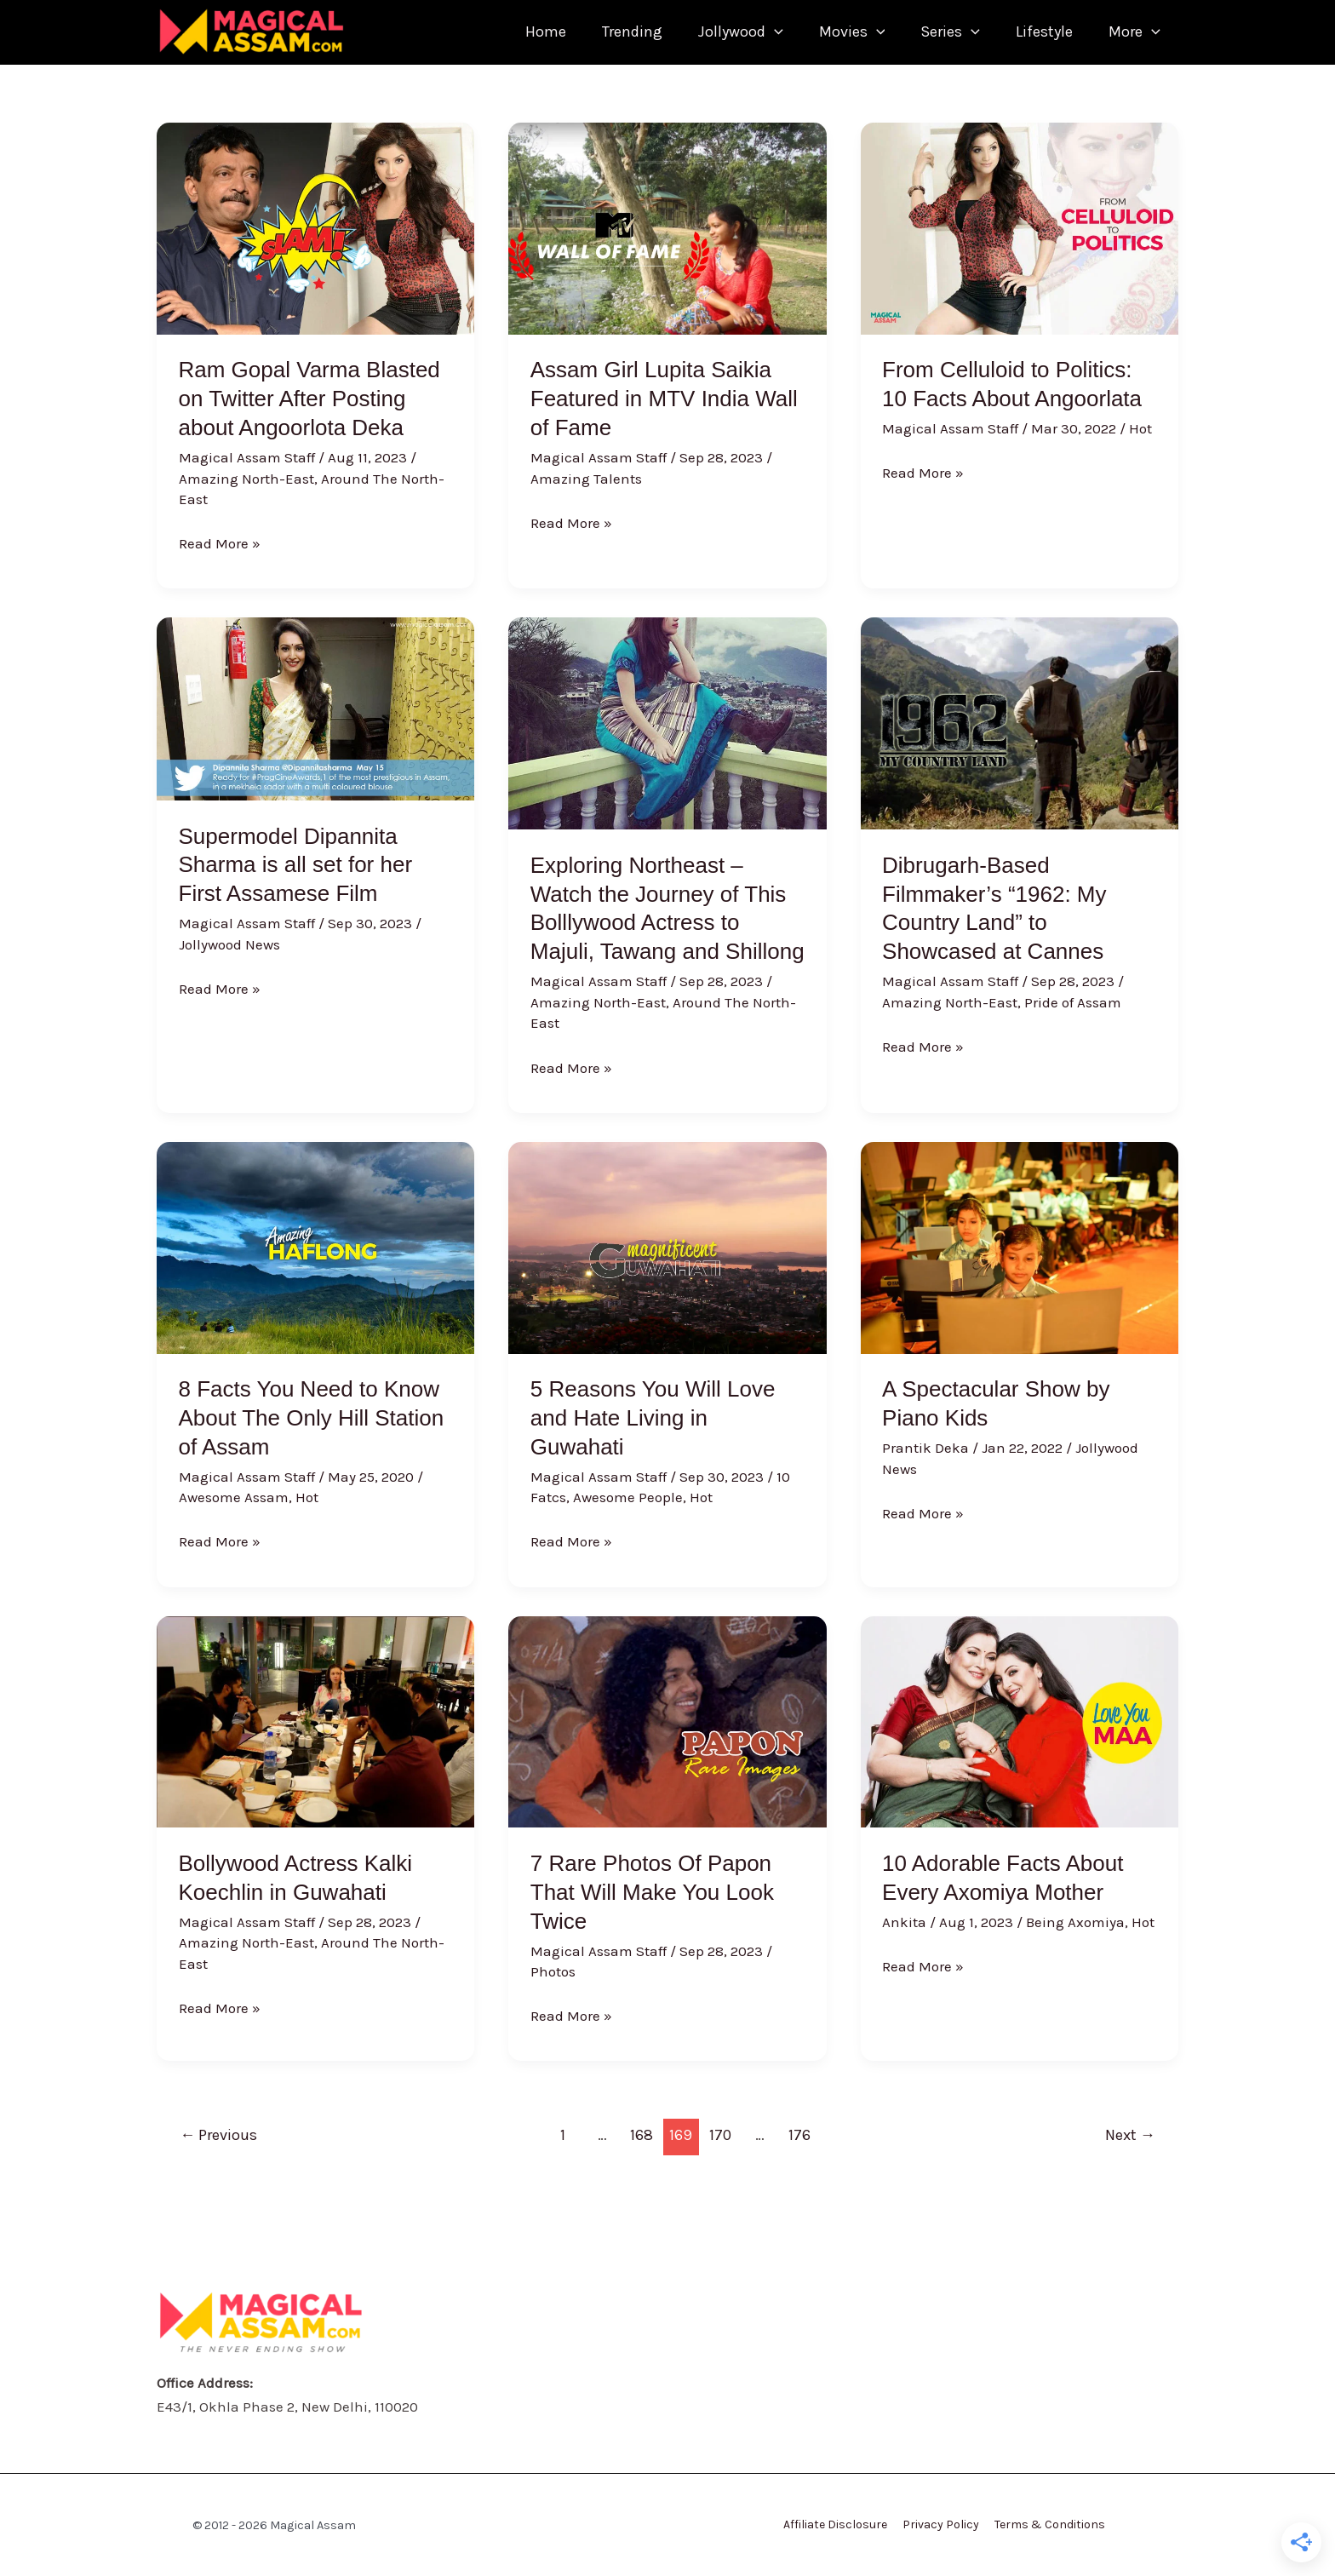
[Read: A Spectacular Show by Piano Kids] (1019, 1245)
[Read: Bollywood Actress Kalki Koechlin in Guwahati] (315, 1720)
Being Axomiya (1075, 1922)
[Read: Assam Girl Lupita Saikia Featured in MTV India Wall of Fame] (667, 226)
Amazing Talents (586, 478)
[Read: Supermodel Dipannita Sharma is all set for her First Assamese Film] (315, 707)
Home (512, 31)
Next (1130, 2135)
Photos (553, 1971)
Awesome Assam (234, 1497)
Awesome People (628, 1497)
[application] (751, 32)
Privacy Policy (940, 2524)
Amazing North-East (246, 478)
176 (799, 2135)
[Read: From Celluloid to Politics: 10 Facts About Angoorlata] (1019, 226)
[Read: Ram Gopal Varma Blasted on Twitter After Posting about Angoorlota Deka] (315, 226)
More (1132, 32)
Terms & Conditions (1046, 2524)
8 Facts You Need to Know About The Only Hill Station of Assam (311, 1418)
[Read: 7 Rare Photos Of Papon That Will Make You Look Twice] (667, 1720)
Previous (218, 2135)
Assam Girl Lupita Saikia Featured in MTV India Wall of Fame (664, 398)
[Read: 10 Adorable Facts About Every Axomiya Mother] (1019, 1720)
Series (937, 32)
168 (641, 2135)
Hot (1140, 428)
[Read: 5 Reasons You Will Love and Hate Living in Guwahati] (667, 1245)
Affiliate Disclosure (839, 2524)
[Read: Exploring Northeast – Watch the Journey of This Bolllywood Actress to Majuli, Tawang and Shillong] (667, 722)
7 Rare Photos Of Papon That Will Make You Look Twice (652, 1892)
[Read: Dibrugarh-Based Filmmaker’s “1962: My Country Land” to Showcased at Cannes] (1019, 722)
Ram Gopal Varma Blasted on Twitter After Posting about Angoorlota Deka (309, 398)
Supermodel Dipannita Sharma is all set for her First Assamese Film (296, 865)
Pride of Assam (1072, 1002)
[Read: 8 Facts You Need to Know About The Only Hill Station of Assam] (315, 1245)
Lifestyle (1036, 31)
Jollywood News (229, 944)
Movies (834, 32)
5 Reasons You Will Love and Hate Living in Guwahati (653, 1418)
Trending (604, 31)
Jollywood (717, 32)
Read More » (220, 541)
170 (720, 2135)
